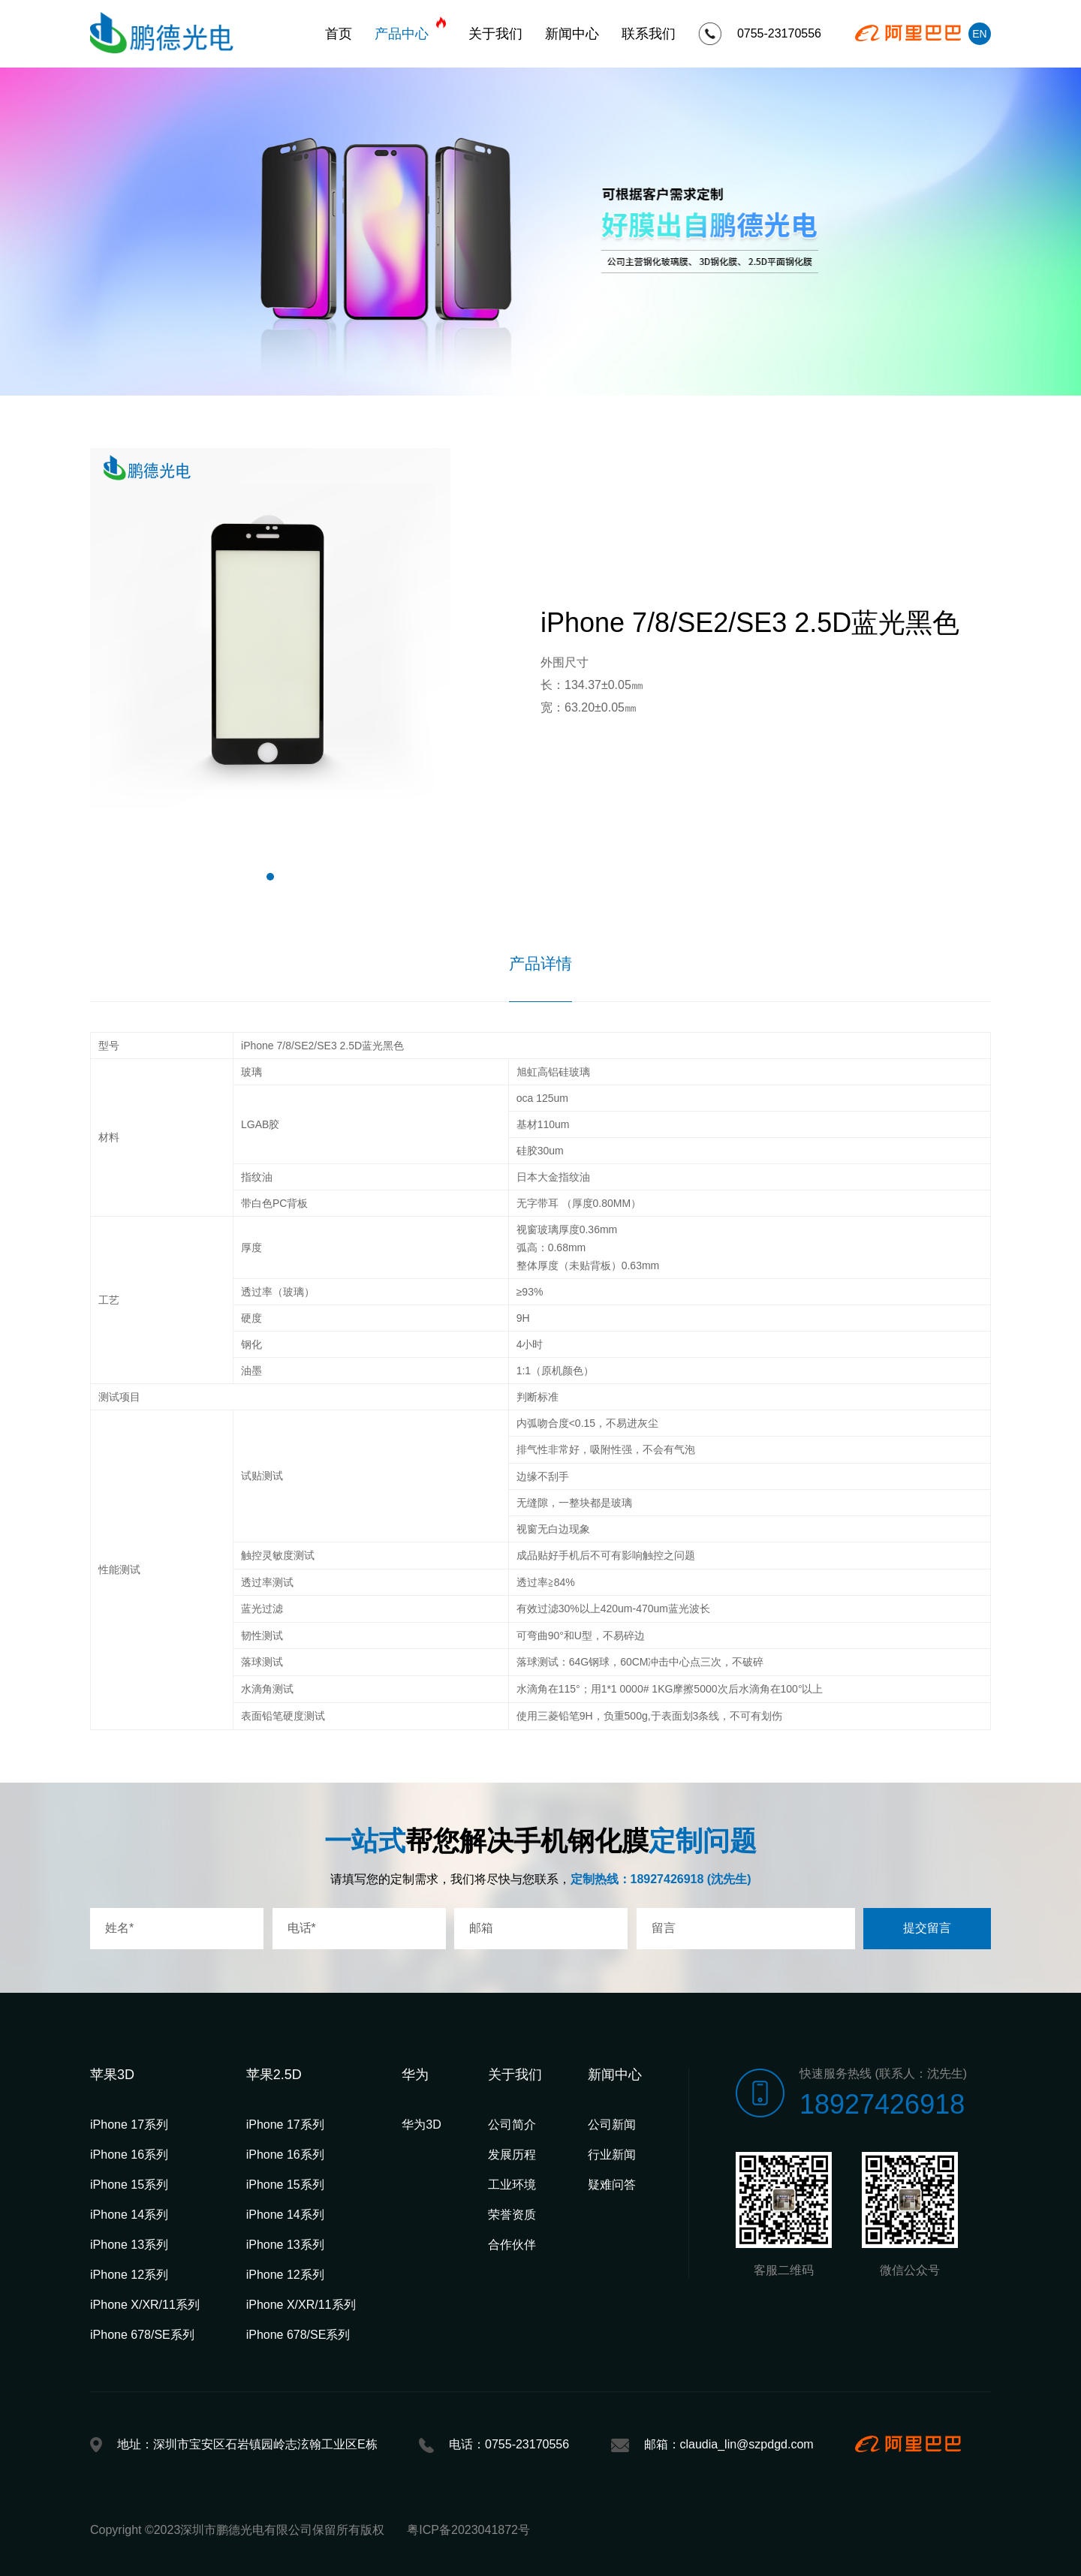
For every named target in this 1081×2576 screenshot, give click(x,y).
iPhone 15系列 (129, 2184)
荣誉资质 (512, 2214)
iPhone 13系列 (129, 2244)
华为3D (421, 2124)
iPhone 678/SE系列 (142, 2334)
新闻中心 (572, 33)
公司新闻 (612, 2124)
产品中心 (410, 29)
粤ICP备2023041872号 (468, 2529)
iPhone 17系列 (129, 2124)
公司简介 (512, 2124)
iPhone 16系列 (129, 2154)
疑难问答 (612, 2184)
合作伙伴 (512, 2244)
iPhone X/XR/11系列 (145, 2304)
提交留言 (927, 1927)
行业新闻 (612, 2154)
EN (979, 34)
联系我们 (649, 33)
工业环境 (512, 2184)
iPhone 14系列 (129, 2214)
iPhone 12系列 (129, 2274)
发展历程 (512, 2154)
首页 (338, 33)
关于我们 (495, 33)
